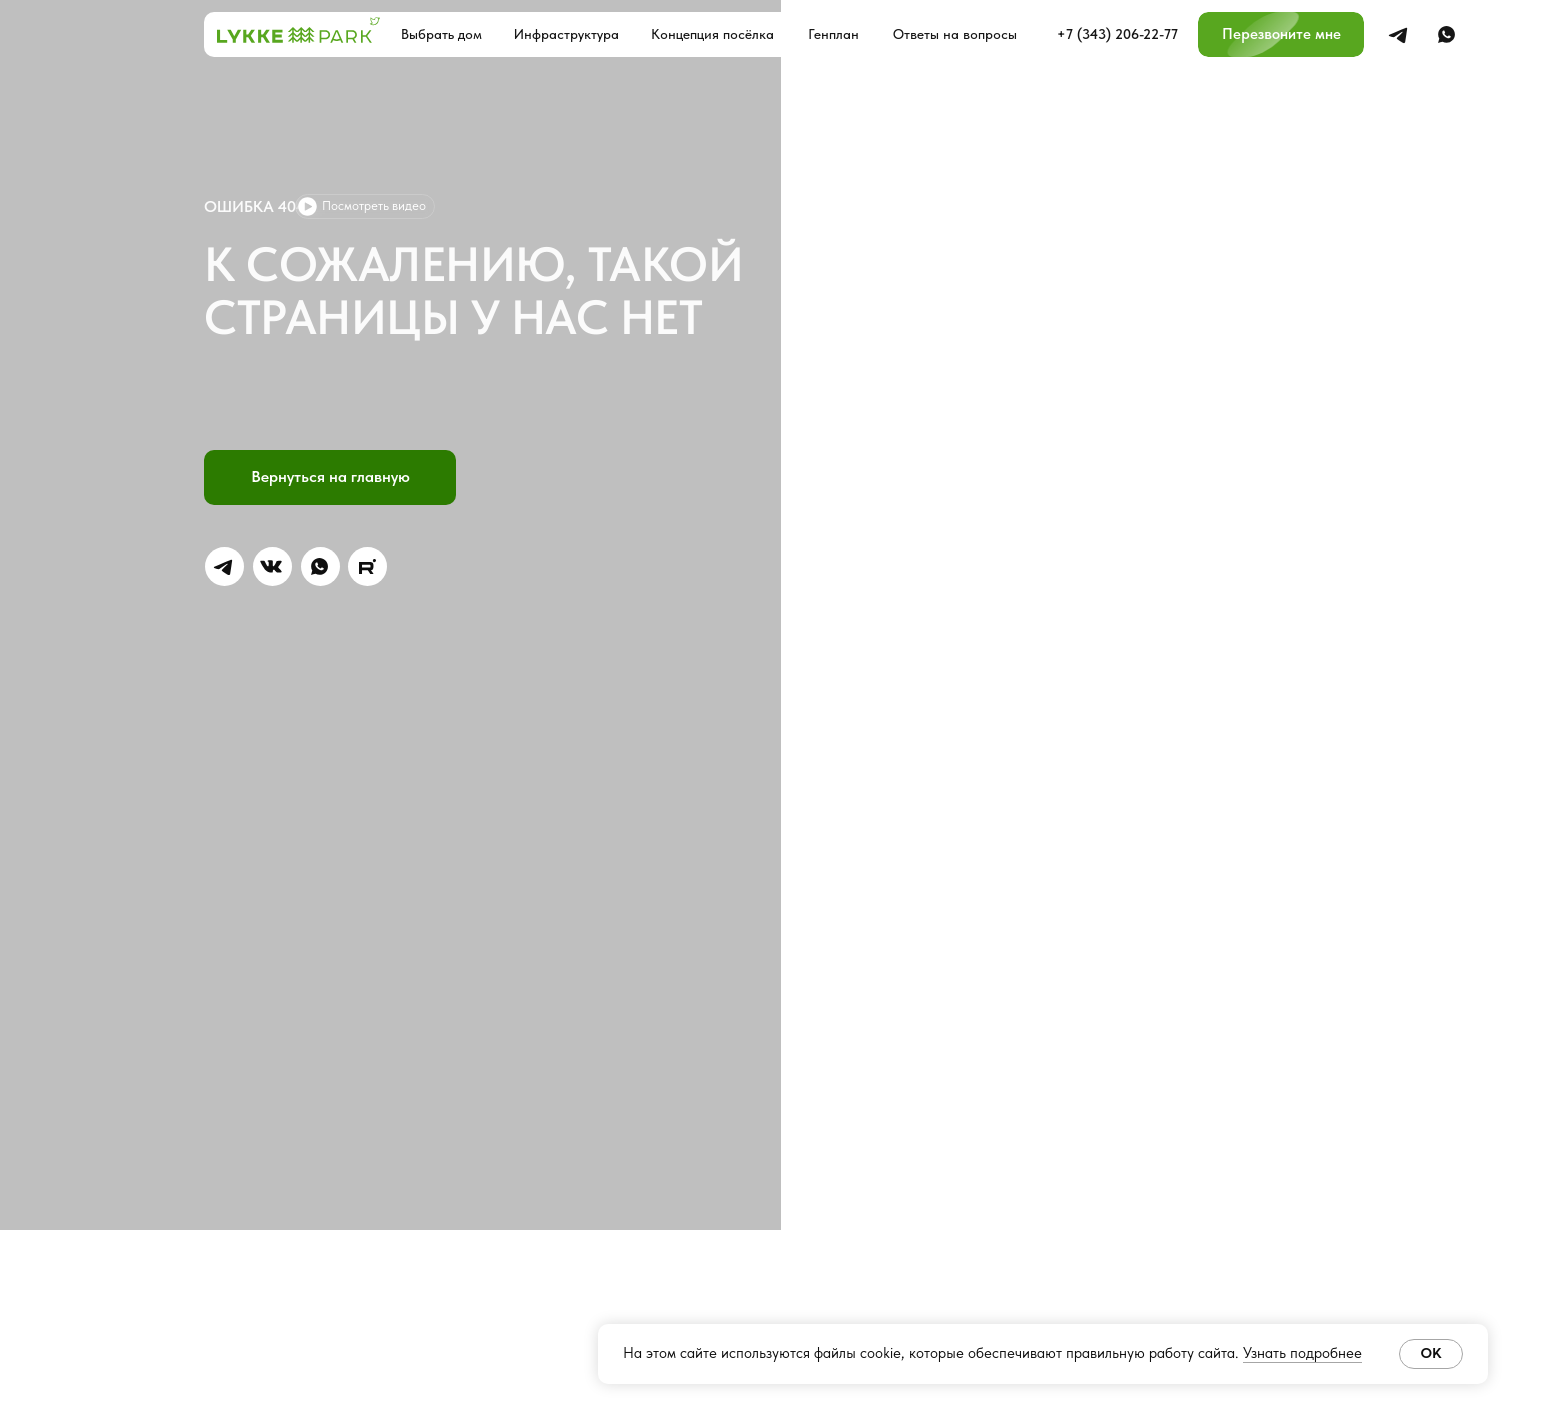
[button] (1281, 34)
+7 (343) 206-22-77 (1117, 34)
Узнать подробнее (1302, 1353)
